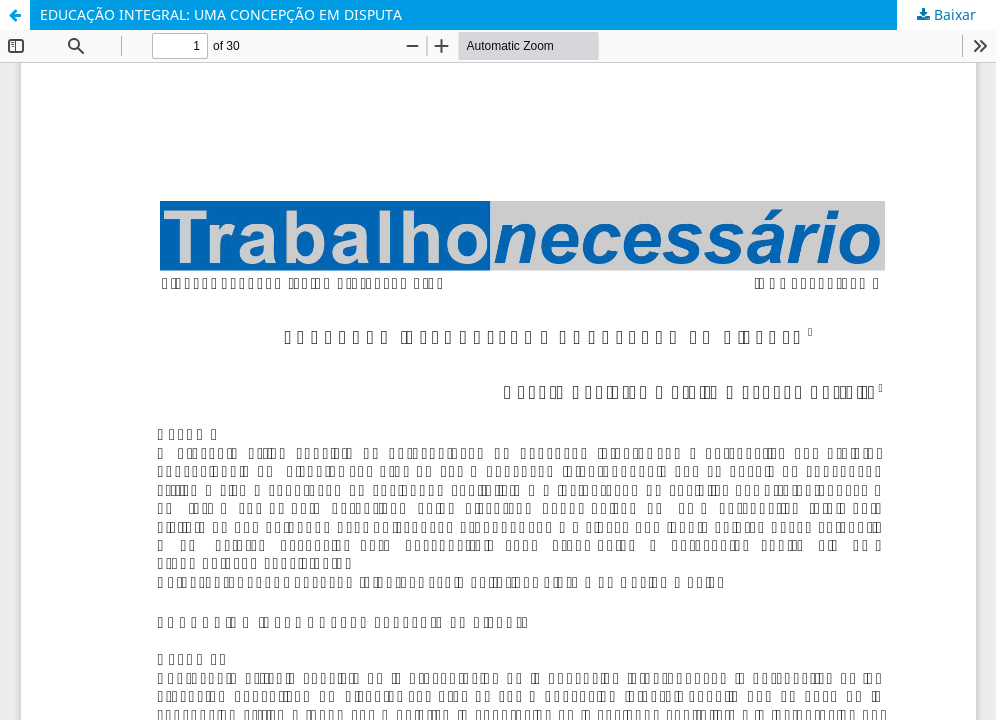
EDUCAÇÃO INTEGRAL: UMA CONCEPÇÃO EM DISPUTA (221, 14)
